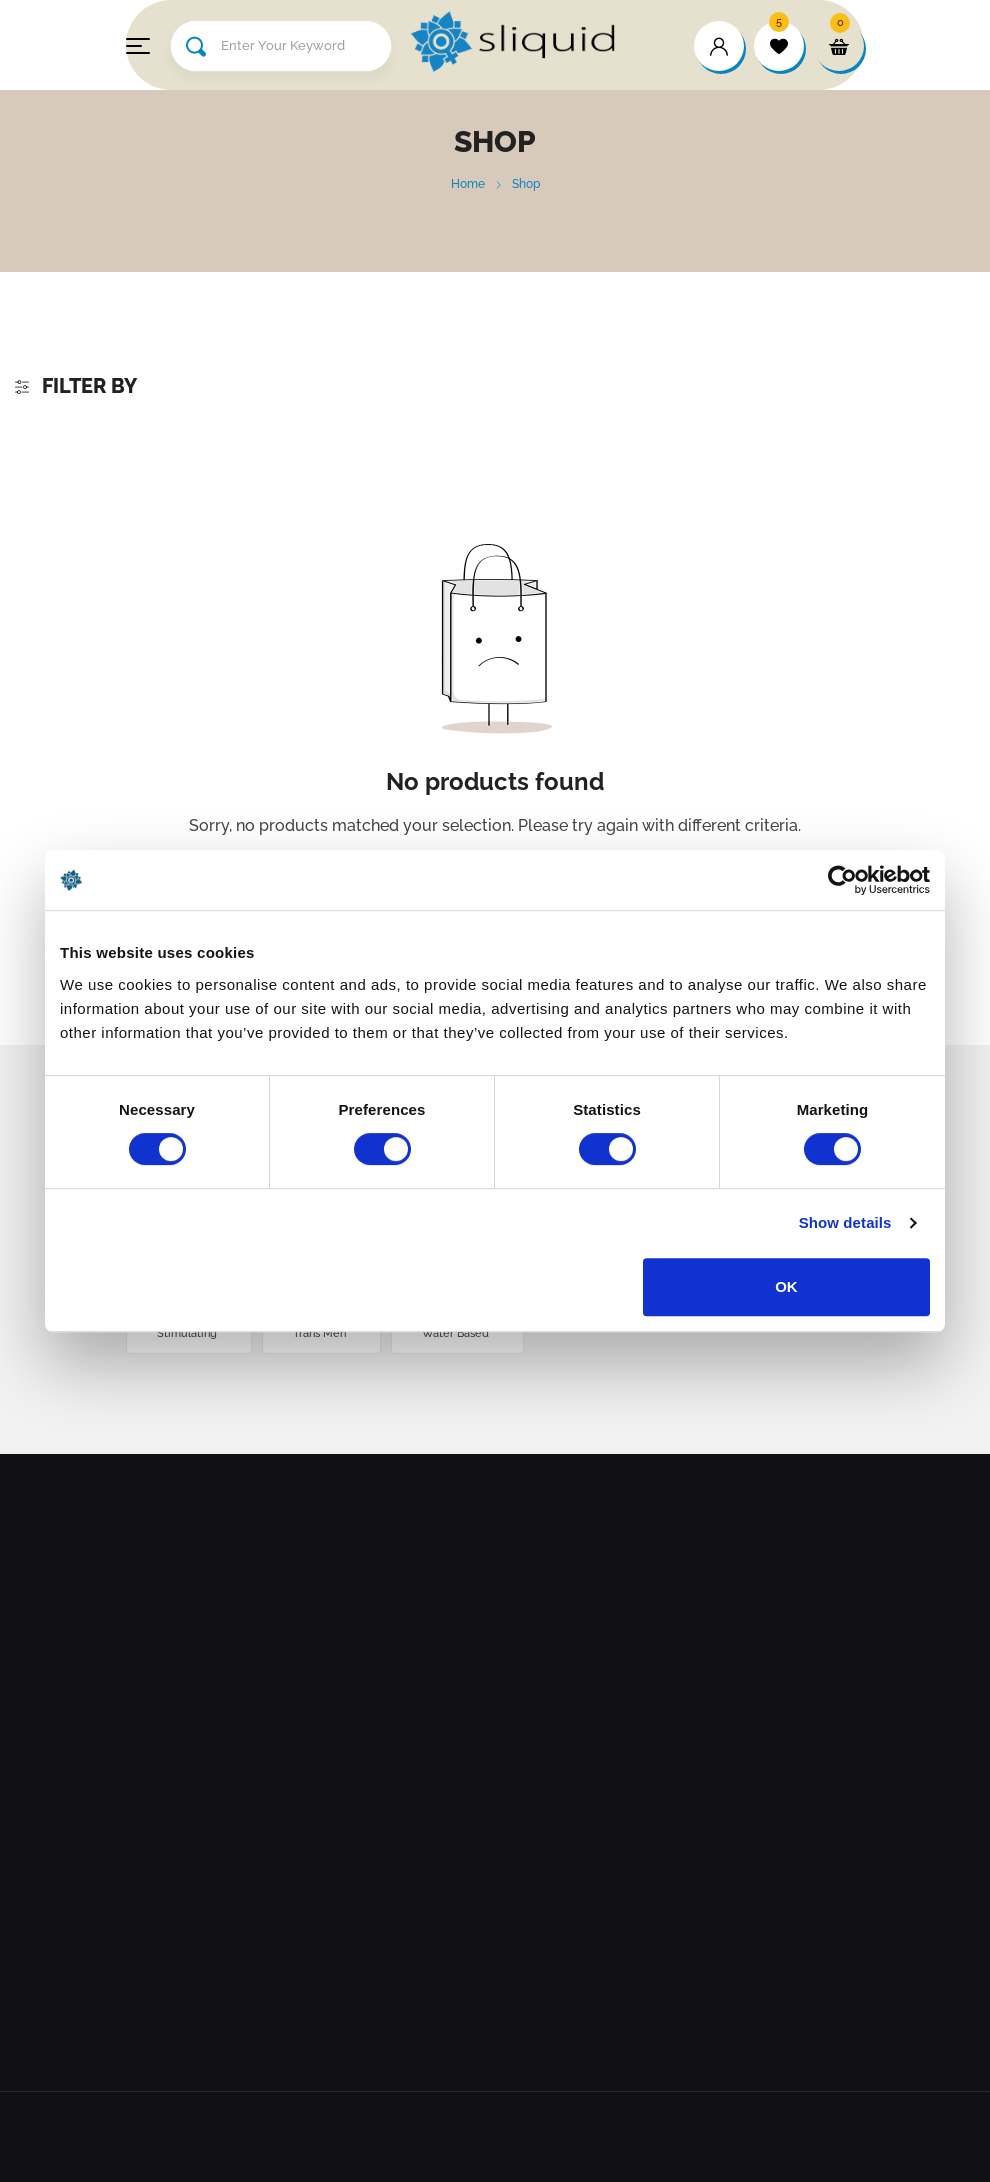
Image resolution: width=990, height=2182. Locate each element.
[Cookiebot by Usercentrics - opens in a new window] (842, 880)
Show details (845, 1222)
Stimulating (189, 1333)
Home (468, 184)
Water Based (457, 1333)
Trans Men (321, 1333)
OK (786, 1286)
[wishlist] (779, 46)
